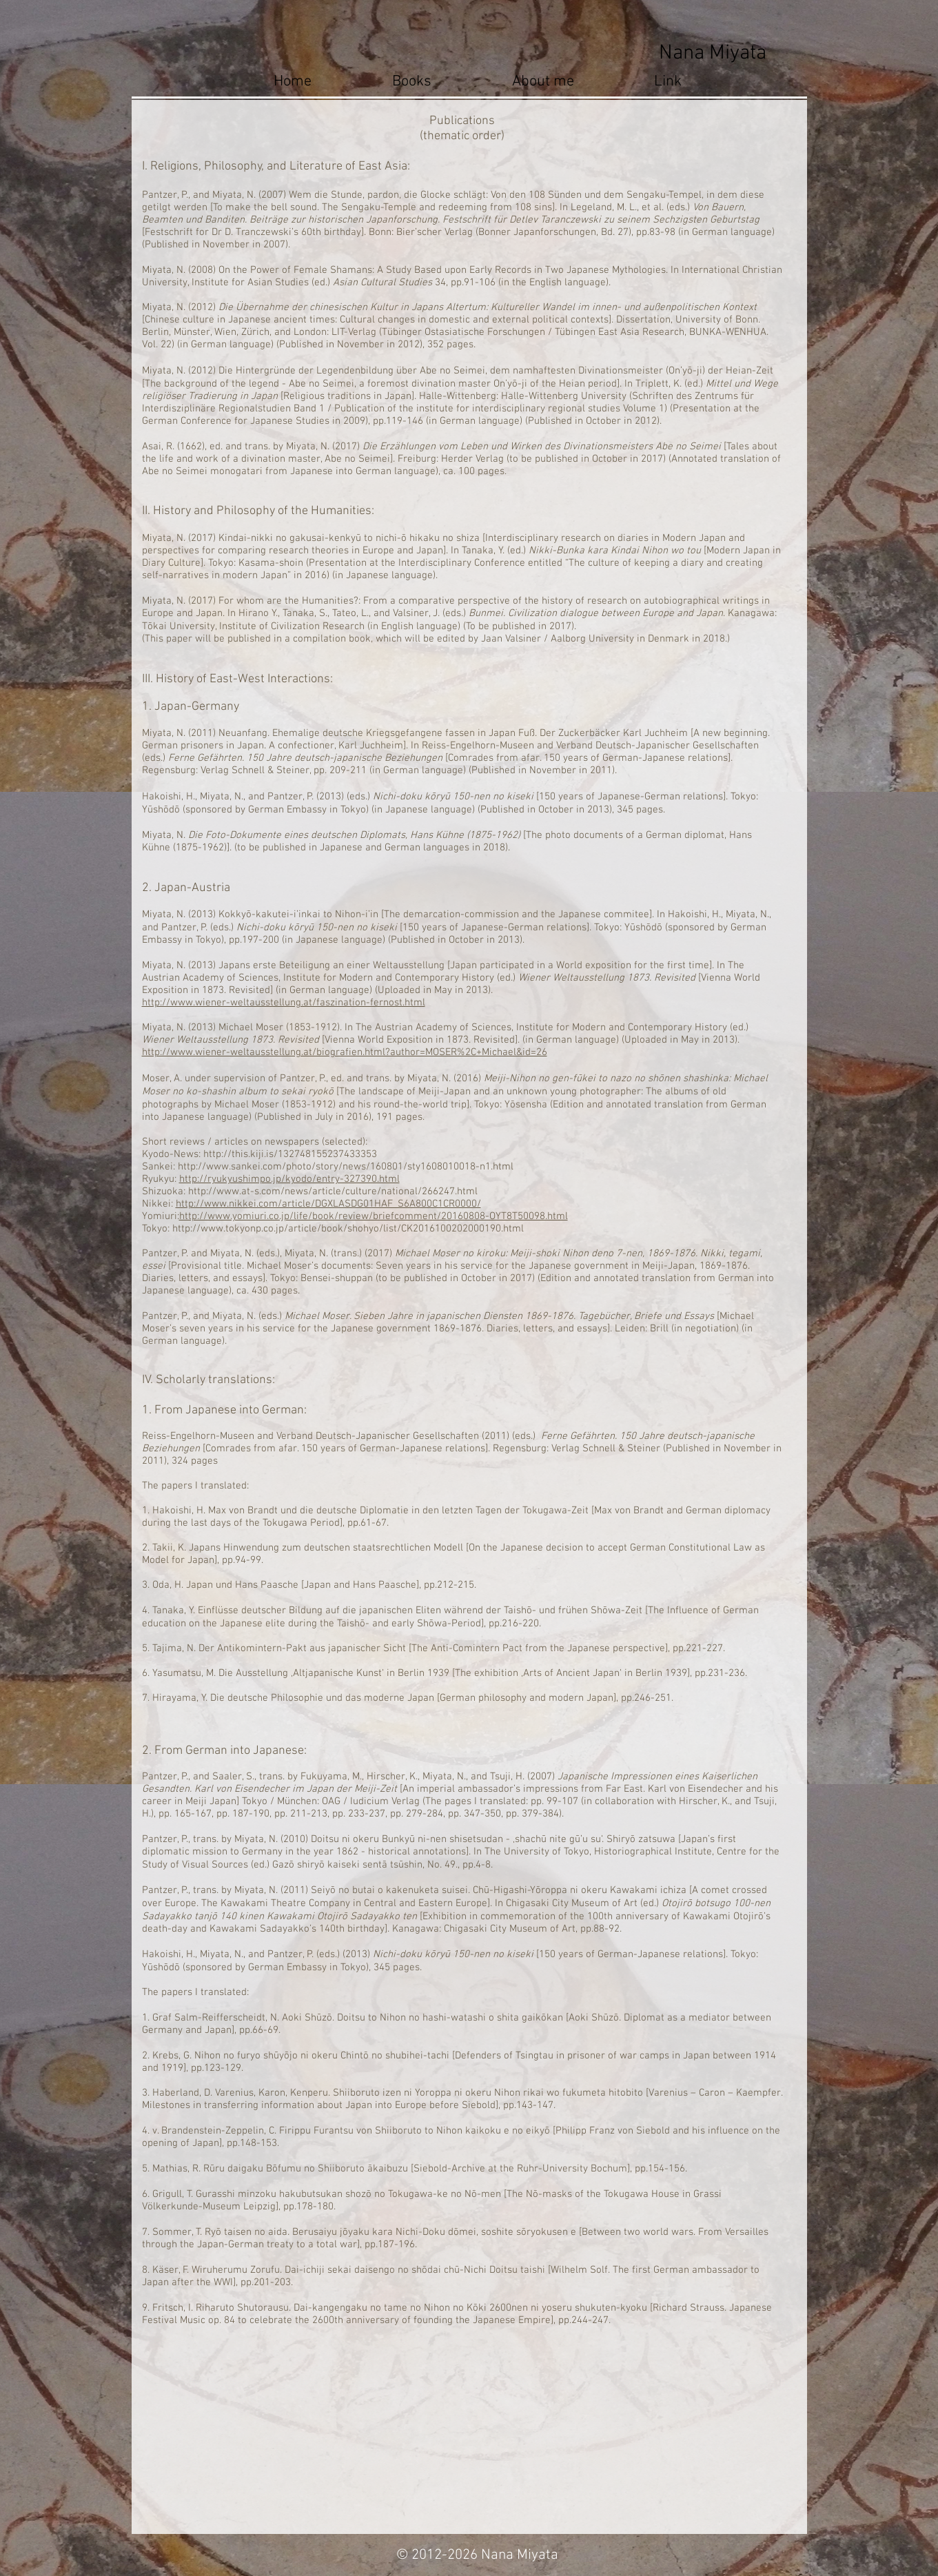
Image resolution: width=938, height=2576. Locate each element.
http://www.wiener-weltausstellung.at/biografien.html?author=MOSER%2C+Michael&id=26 (344, 1052)
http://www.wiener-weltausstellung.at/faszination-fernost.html (283, 1002)
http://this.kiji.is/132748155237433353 (290, 1154)
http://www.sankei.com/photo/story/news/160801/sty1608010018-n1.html (345, 1167)
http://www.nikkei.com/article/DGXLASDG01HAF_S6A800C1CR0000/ (328, 1204)
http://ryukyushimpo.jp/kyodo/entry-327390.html (289, 1179)
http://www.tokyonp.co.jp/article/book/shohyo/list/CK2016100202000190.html (348, 1229)
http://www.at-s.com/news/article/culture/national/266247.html (333, 1191)
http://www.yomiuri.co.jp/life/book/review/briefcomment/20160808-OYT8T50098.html (373, 1216)
